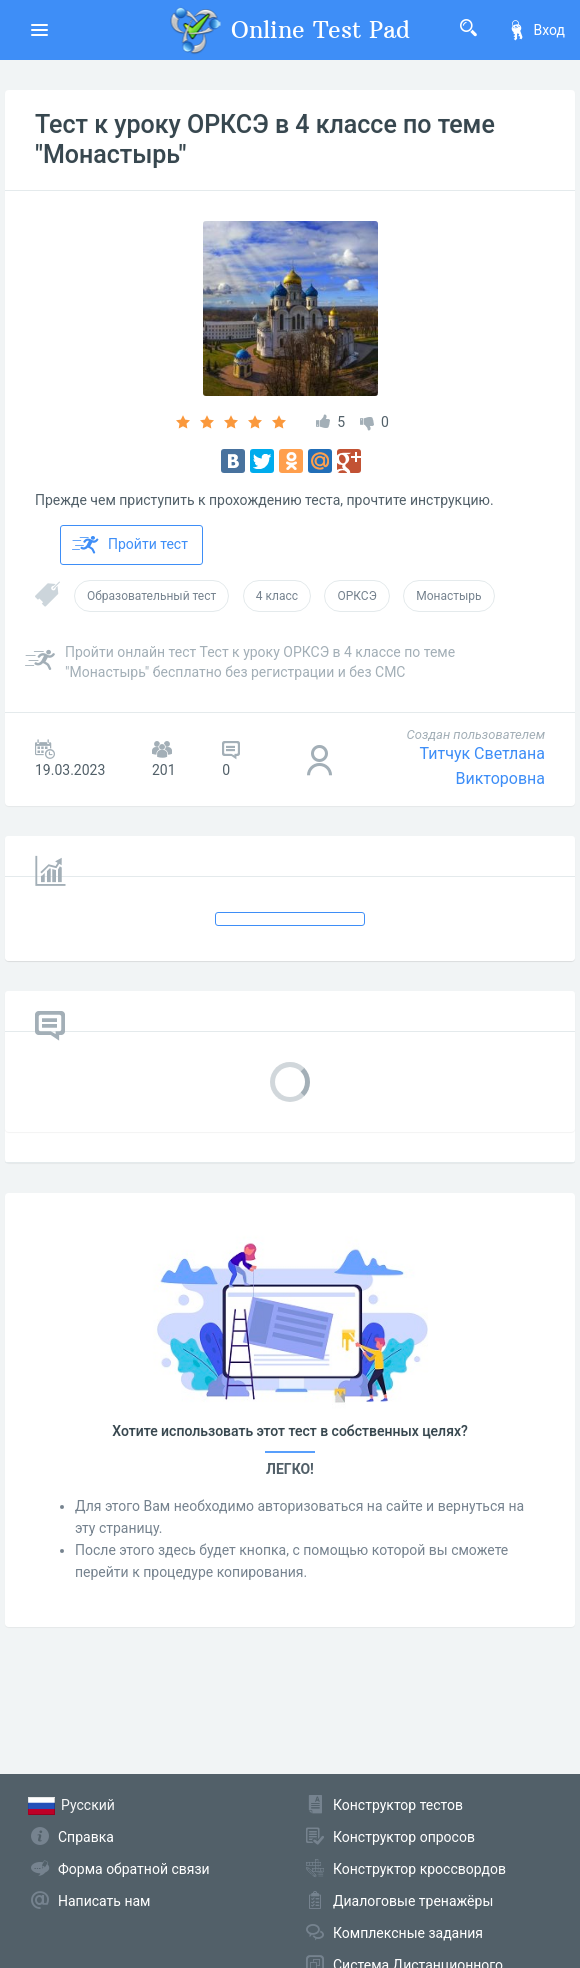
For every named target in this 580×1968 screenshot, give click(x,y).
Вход (536, 30)
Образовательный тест (151, 596)
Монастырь (448, 596)
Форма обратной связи (134, 1869)
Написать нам (104, 1901)
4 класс (277, 596)
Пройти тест (130, 545)
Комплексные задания (408, 1933)
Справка (86, 1837)
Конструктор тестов (398, 1805)
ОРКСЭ (356, 596)
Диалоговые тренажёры (413, 1901)
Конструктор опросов (404, 1837)
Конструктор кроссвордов (419, 1869)
